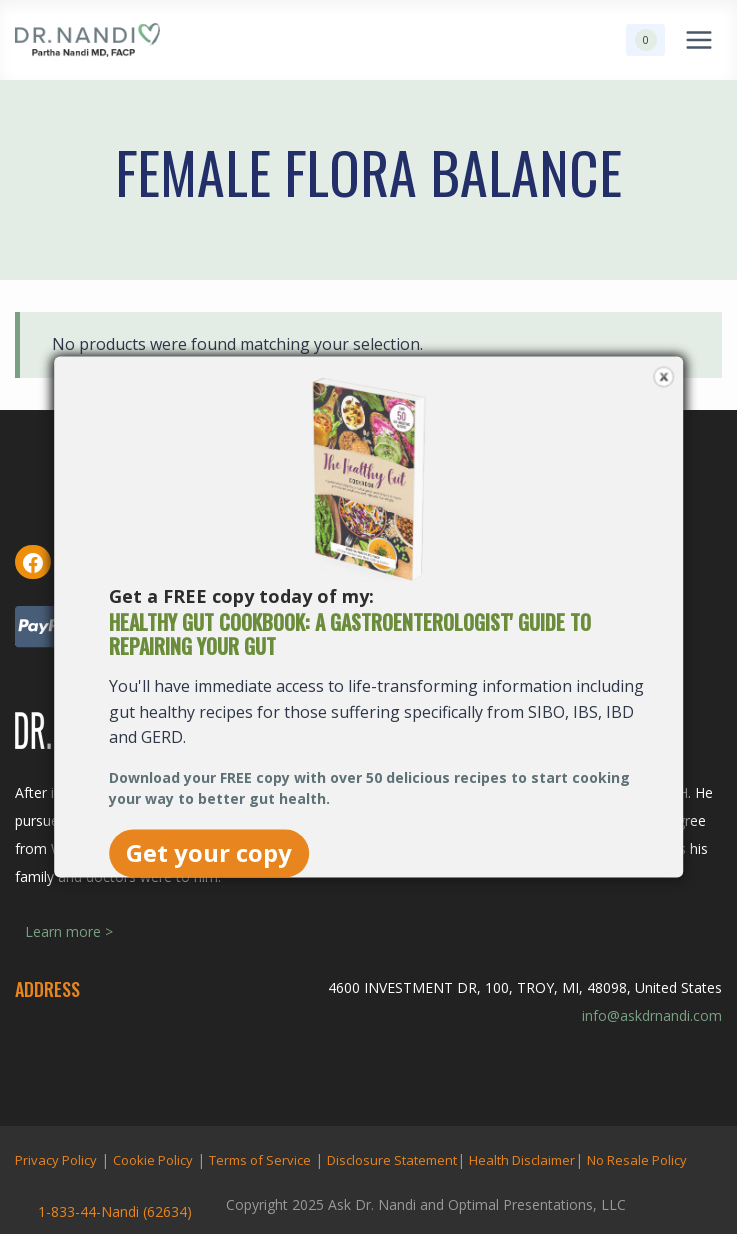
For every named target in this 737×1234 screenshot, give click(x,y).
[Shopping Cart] (645, 40)
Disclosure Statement (392, 1160)
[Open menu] (698, 39)
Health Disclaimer (522, 1160)
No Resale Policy (637, 1160)
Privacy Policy (56, 1160)
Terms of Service (260, 1160)
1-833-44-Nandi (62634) (115, 1211)
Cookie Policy (153, 1160)
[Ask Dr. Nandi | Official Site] (87, 40)
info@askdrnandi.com (652, 1015)
